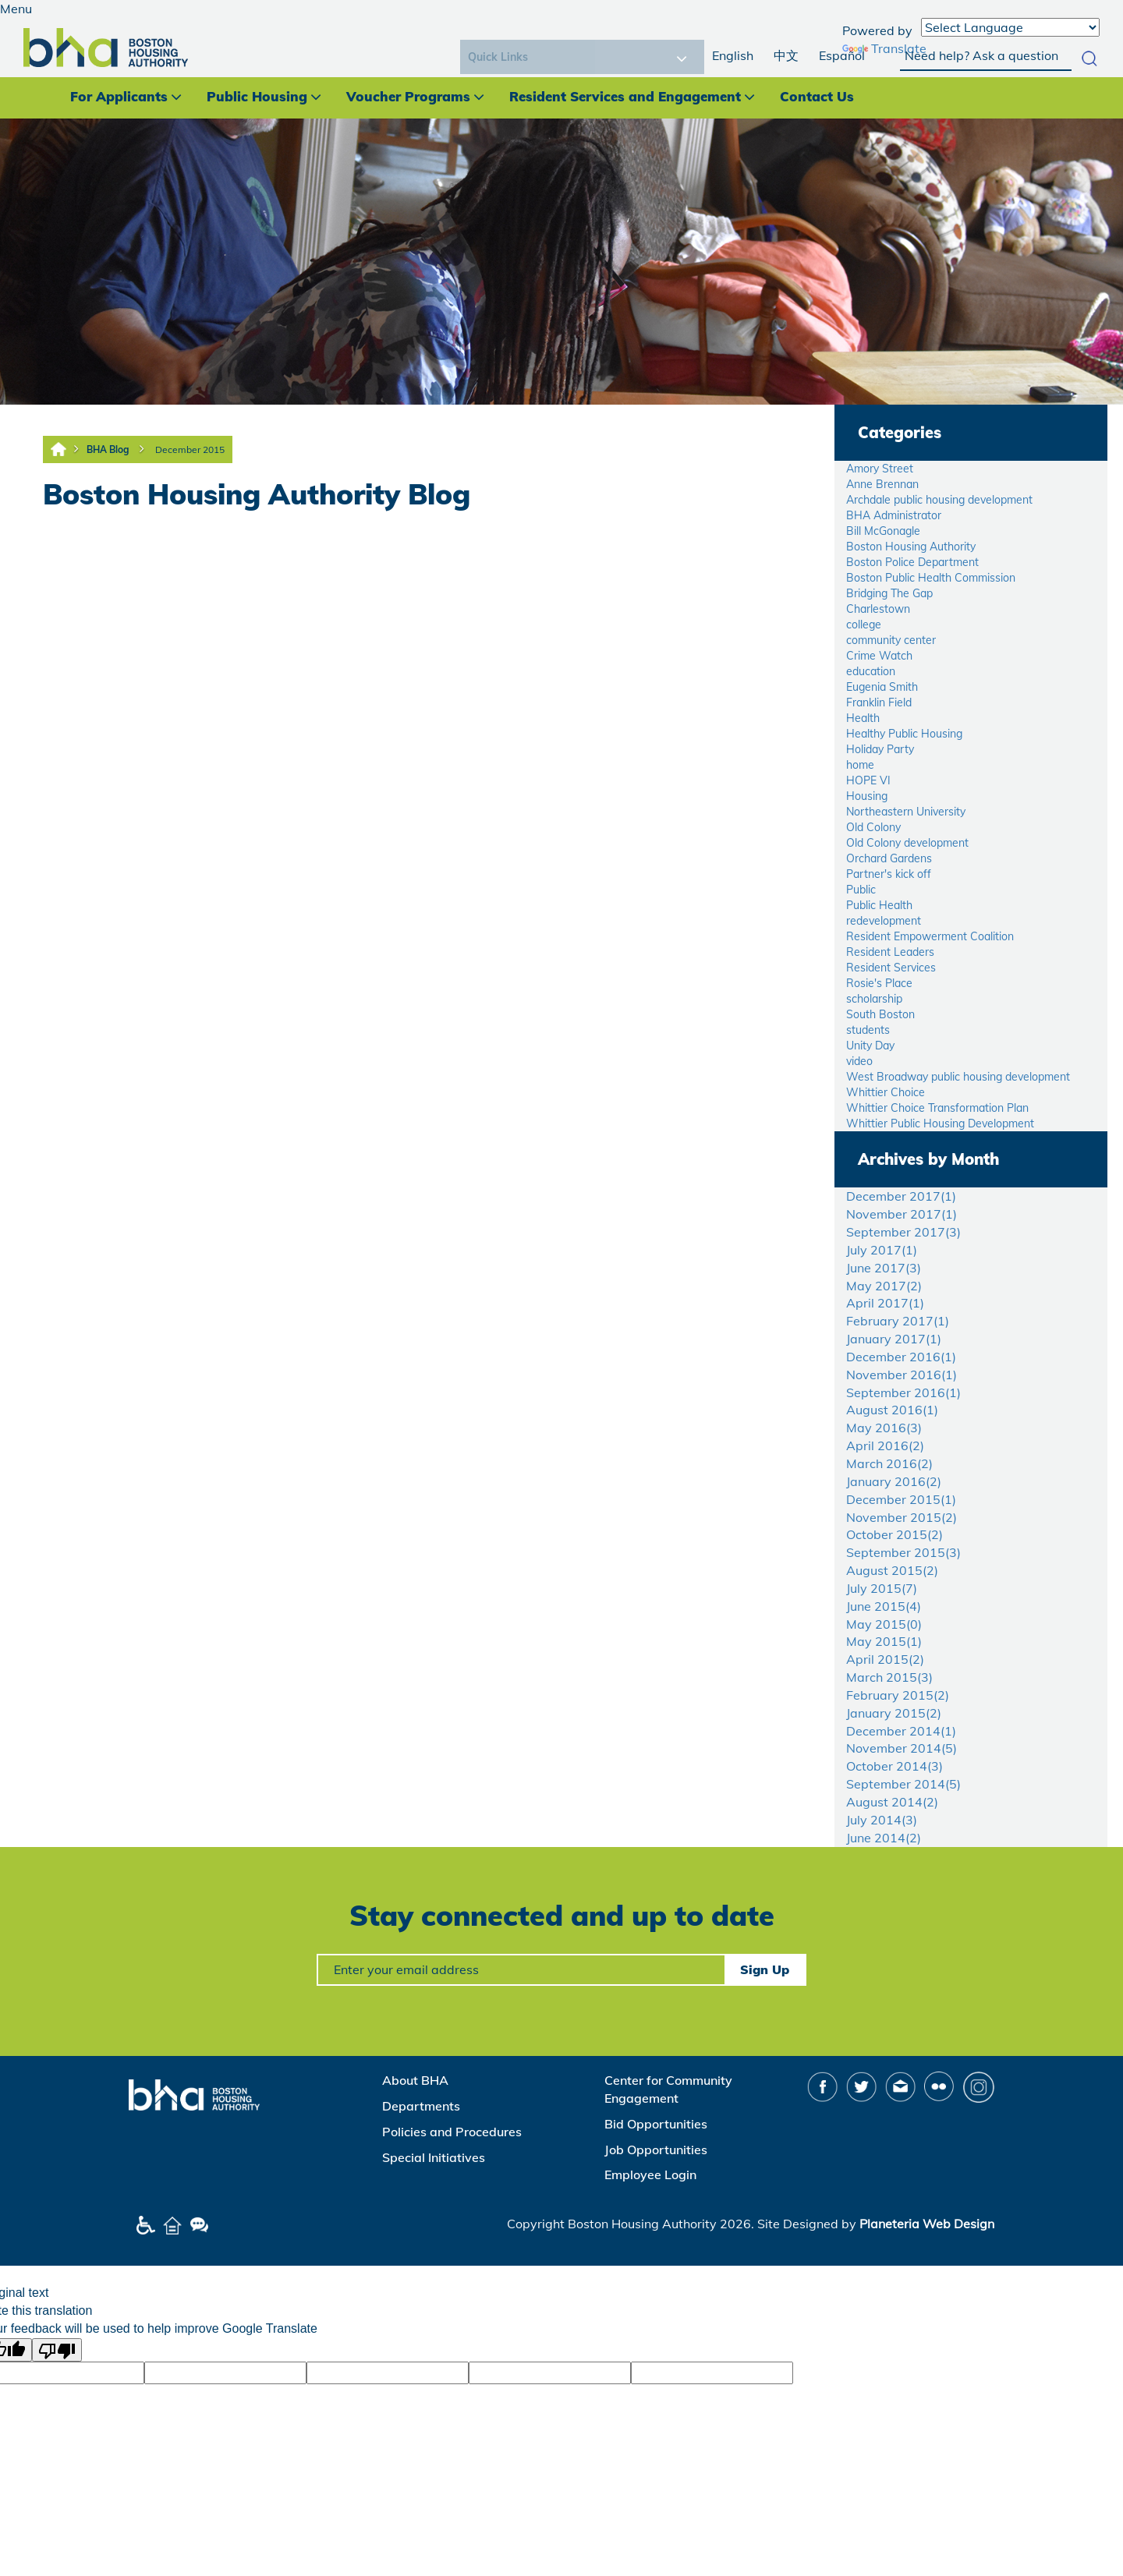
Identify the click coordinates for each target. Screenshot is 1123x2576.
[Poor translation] (57, 2350)
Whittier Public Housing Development (940, 1123)
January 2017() (893, 1338)
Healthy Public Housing (904, 734)
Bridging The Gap (889, 593)
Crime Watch (879, 656)
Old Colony (873, 827)
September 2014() (903, 1784)
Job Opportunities (655, 2149)
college (863, 624)
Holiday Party (880, 749)
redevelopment (883, 921)
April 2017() (885, 1303)
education (870, 671)
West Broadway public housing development (958, 1077)
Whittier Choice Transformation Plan (937, 1108)
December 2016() (901, 1356)
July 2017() (881, 1250)
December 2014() (901, 1731)
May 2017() (884, 1285)
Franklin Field (879, 702)
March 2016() (889, 1463)
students (868, 1030)
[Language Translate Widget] (1010, 27)
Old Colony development (907, 843)
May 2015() (884, 1624)
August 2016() (892, 1409)
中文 (786, 55)
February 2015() (897, 1695)
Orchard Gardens (889, 858)
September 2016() (903, 1392)
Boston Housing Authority (911, 547)
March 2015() (889, 1677)
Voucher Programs (408, 96)
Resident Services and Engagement (625, 96)
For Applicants (119, 96)
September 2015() (903, 1552)
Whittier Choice (885, 1092)
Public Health (879, 905)
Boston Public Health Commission (930, 578)
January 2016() (893, 1481)
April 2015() (885, 1659)
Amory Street (879, 469)
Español (842, 55)
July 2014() (881, 1820)
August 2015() (892, 1570)
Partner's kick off (888, 874)
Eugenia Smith (882, 687)
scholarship (874, 999)
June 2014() (883, 1837)
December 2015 (190, 449)
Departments (421, 2106)
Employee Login (650, 2174)
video (859, 1061)
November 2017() (901, 1214)
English (732, 55)
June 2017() (883, 1268)
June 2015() (883, 1606)
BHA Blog (108, 449)
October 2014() (894, 1766)
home (860, 765)
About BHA (415, 2080)
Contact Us (817, 96)
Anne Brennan (882, 484)
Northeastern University (905, 812)
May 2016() (884, 1427)
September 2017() (903, 1232)
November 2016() (901, 1374)
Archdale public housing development (939, 500)
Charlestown (878, 609)
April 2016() (885, 1445)
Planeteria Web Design (926, 2223)
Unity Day (870, 1046)
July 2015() (881, 1588)
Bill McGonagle (883, 531)
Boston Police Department (912, 562)
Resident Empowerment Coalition (930, 936)
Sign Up (764, 1969)
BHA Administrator (893, 515)
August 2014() (892, 1802)
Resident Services (891, 968)
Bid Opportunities (655, 2124)
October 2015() (894, 1534)
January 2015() (893, 1713)
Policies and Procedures (452, 2131)
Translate (884, 48)
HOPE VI (868, 780)
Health (863, 718)
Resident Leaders (890, 952)
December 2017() (901, 1196)
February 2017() (897, 1321)
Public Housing (257, 96)
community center (891, 640)
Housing (866, 796)
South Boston (880, 1014)
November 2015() (901, 1517)
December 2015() (901, 1499)
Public (861, 890)
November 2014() (901, 1748)
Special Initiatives (433, 2157)
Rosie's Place (879, 983)
